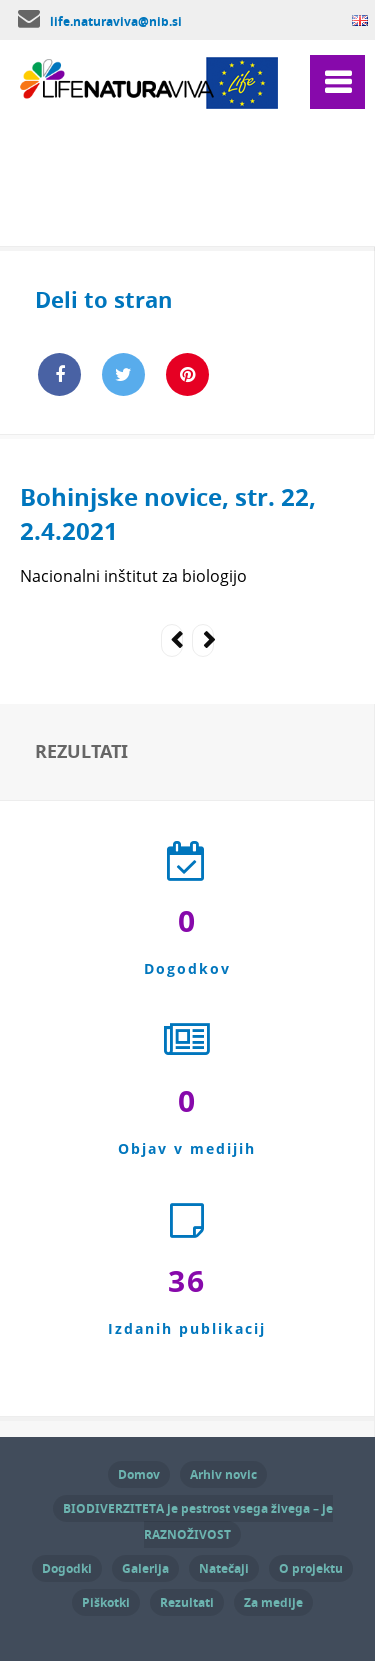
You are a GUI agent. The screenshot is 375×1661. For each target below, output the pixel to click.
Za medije (273, 1602)
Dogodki (67, 1568)
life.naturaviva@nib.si (116, 21)
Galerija (145, 1568)
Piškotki (106, 1602)
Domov (139, 1474)
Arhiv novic (223, 1474)
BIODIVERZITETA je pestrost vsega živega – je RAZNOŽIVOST (198, 1521)
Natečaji (224, 1568)
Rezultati (187, 1602)
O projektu (311, 1568)
